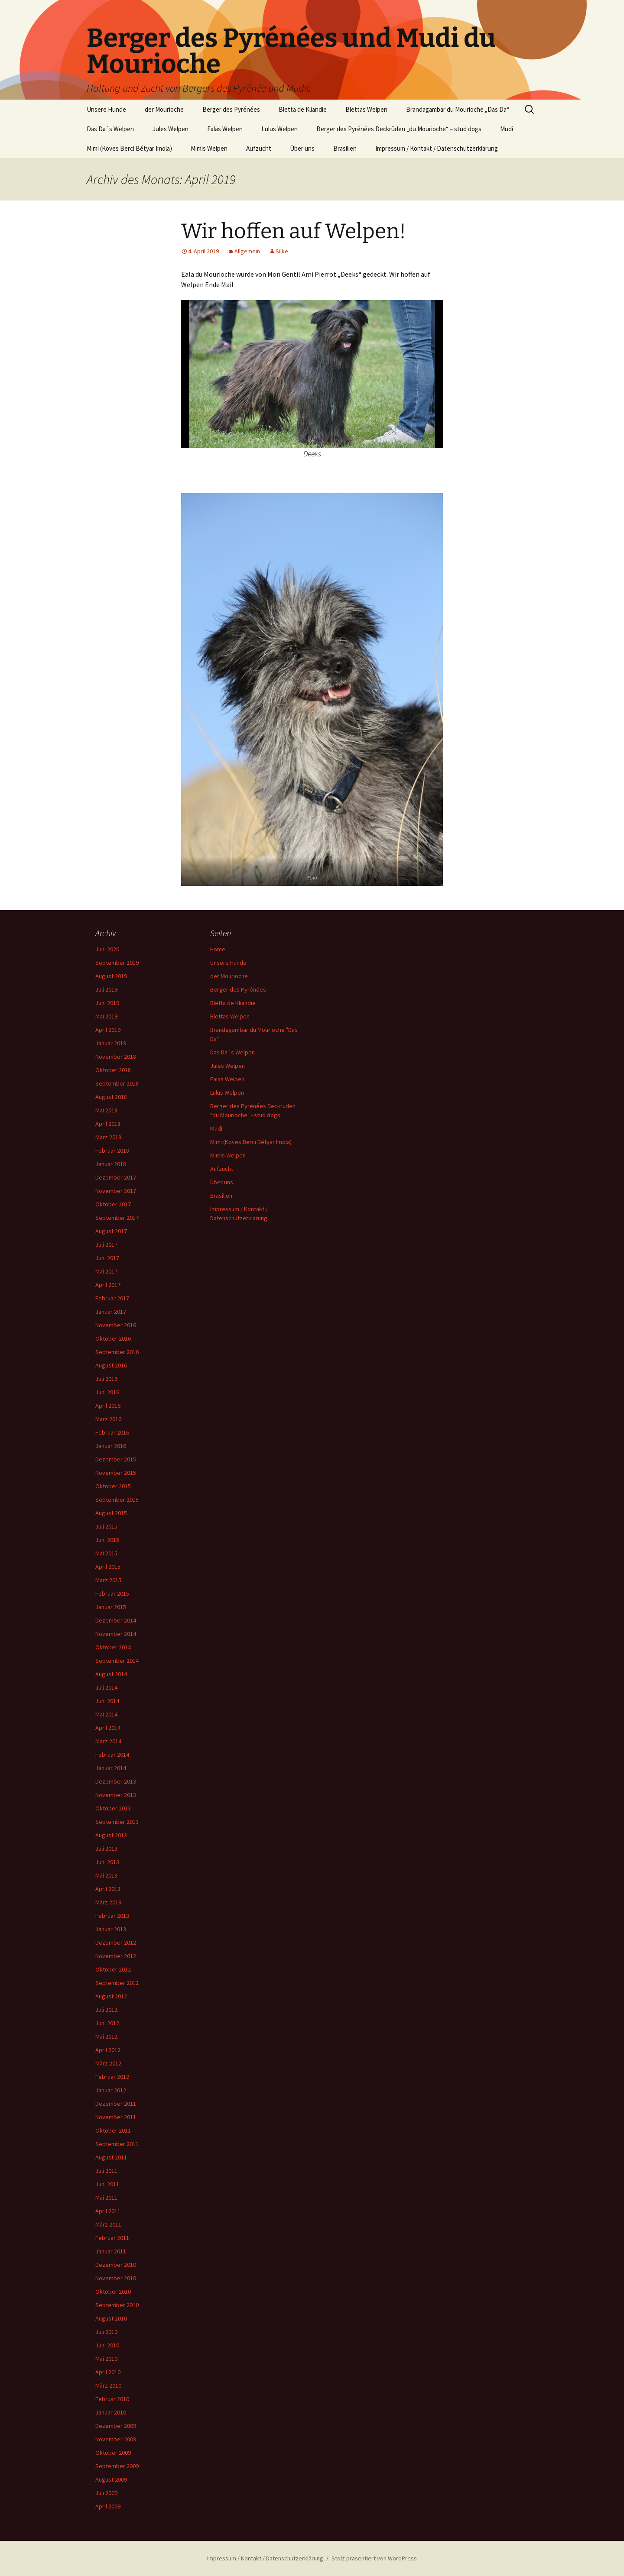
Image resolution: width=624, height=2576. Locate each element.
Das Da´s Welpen (110, 129)
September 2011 (117, 2144)
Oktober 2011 (113, 2130)
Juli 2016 (106, 1379)
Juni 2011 (107, 2184)
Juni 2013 (107, 1862)
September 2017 (117, 1218)
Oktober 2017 (113, 1204)
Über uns (302, 148)
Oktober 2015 (113, 1486)
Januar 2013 (110, 1929)
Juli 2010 (106, 2332)
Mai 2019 (106, 1016)
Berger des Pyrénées (231, 109)
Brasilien (345, 148)
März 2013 (108, 1902)
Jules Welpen (170, 129)
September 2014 (117, 1661)
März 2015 (108, 1580)
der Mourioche (164, 109)
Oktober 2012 (113, 1969)
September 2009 (117, 2466)
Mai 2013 (106, 1875)
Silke (282, 251)
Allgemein (247, 251)
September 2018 (117, 1083)
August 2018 (111, 1097)
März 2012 (108, 2063)
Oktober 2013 (113, 1808)
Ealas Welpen (225, 129)
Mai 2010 (106, 2359)
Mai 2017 (106, 1271)
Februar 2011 (112, 2238)
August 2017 (111, 1231)
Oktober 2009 (113, 2452)
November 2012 (115, 1956)
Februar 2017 (112, 1298)
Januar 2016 (110, 1446)
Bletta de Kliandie (303, 109)
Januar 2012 (110, 2090)
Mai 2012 (106, 2036)
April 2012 (107, 2050)
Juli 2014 (106, 1687)
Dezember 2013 (115, 1781)
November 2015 (115, 1473)
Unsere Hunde (106, 109)
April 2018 (107, 1124)
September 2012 (117, 1983)
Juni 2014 (107, 1701)
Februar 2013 (112, 1916)
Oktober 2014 (113, 1647)
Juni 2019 (107, 1003)
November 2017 (115, 1191)
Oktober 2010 (113, 2291)
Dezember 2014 (115, 1620)
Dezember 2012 (115, 1942)
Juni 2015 (107, 1540)
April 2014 (107, 1728)
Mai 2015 (106, 1553)
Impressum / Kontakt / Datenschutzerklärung (436, 148)
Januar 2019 (110, 1043)
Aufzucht (258, 148)
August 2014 (111, 1674)
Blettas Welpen (366, 109)
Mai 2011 (106, 2197)
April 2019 (107, 1030)
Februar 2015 (112, 1593)
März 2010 (108, 2385)
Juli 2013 (106, 1848)
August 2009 (111, 2479)
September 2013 (117, 1822)
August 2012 (111, 1996)
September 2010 (117, 2305)
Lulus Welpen (279, 129)
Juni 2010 (107, 2345)
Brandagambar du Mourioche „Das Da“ (457, 109)
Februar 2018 (112, 1150)
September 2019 (117, 962)
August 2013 (111, 1835)
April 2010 (107, 2372)
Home (217, 949)
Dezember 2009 (115, 2426)
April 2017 (107, 1285)
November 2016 (115, 1325)
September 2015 (117, 1499)
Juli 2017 (106, 1244)
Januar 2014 (110, 1768)
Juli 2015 (106, 1526)
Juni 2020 (107, 949)
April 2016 (107, 1405)
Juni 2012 (107, 2023)
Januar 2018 (110, 1164)
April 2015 (107, 1567)
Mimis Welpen (209, 148)
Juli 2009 (106, 2493)
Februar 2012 (112, 2077)
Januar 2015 (110, 1607)
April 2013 (107, 1889)
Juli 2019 (106, 989)
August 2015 (111, 1513)
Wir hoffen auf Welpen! (293, 231)
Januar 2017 (110, 1311)
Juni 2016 (107, 1392)
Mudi (506, 129)
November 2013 (115, 1795)
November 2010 (115, 2278)
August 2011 (111, 2157)
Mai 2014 (106, 1714)
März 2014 (108, 1741)
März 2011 (108, 2224)
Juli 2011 (106, 2171)
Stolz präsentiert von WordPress (374, 2558)
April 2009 (107, 2506)
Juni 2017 (107, 1258)
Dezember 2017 (115, 1177)
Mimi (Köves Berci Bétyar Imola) (129, 148)
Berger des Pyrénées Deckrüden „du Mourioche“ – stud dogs (398, 129)
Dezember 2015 (115, 1459)
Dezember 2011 (115, 2103)
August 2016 (111, 1365)
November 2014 (115, 1634)
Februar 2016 (112, 1432)
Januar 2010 (110, 2412)
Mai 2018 (106, 1110)
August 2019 (111, 976)
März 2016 (108, 1419)
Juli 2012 (106, 2010)
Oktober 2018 (113, 1070)
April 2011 (107, 2211)
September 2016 (117, 1352)
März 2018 (108, 1137)
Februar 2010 (112, 2399)
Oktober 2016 (113, 1338)
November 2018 (115, 1056)
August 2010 (111, 2318)
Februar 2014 (112, 1754)
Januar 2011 (110, 2251)
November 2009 (115, 2439)
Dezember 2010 (115, 2265)
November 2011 (115, 2117)
